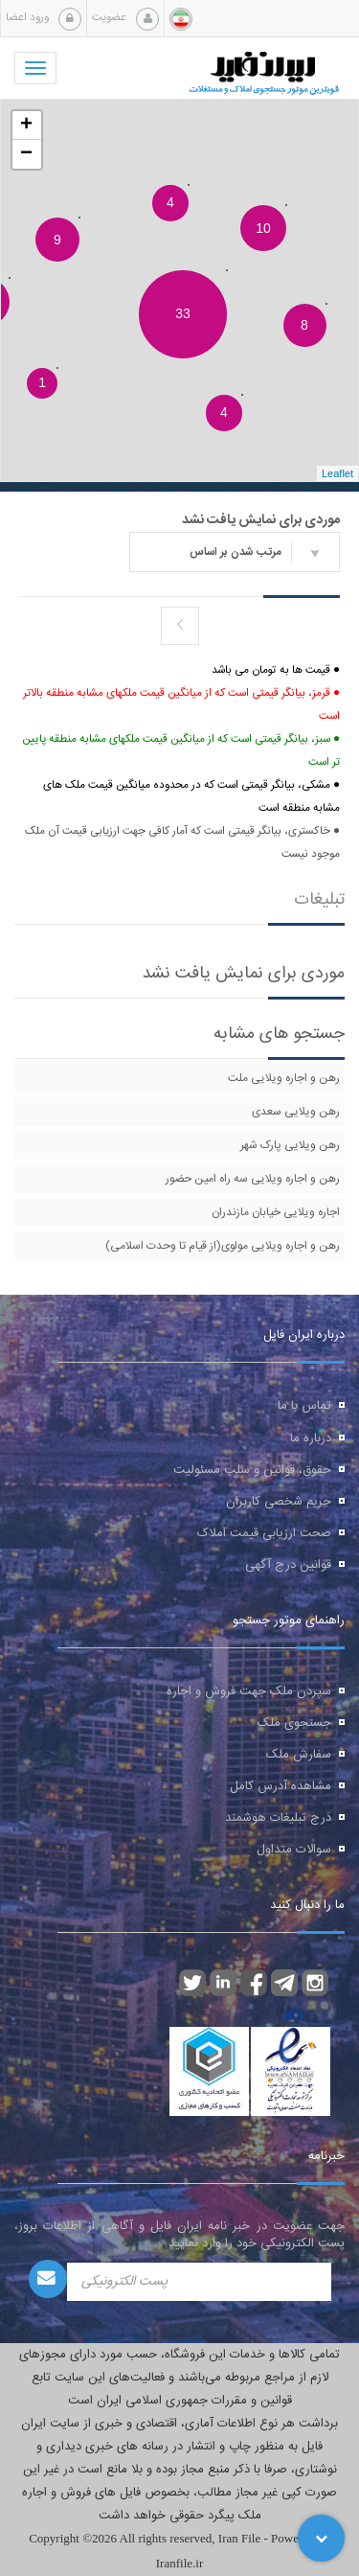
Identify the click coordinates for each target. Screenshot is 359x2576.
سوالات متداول (294, 1849)
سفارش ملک (298, 1754)
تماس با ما (304, 1405)
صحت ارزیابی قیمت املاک (264, 1533)
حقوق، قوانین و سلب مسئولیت (252, 1470)
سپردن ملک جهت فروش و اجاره (249, 1691)
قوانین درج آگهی (288, 1565)
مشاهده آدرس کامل (280, 1786)
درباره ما (310, 1438)
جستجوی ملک (294, 1723)
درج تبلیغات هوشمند (278, 1817)
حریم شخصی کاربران (278, 1501)
